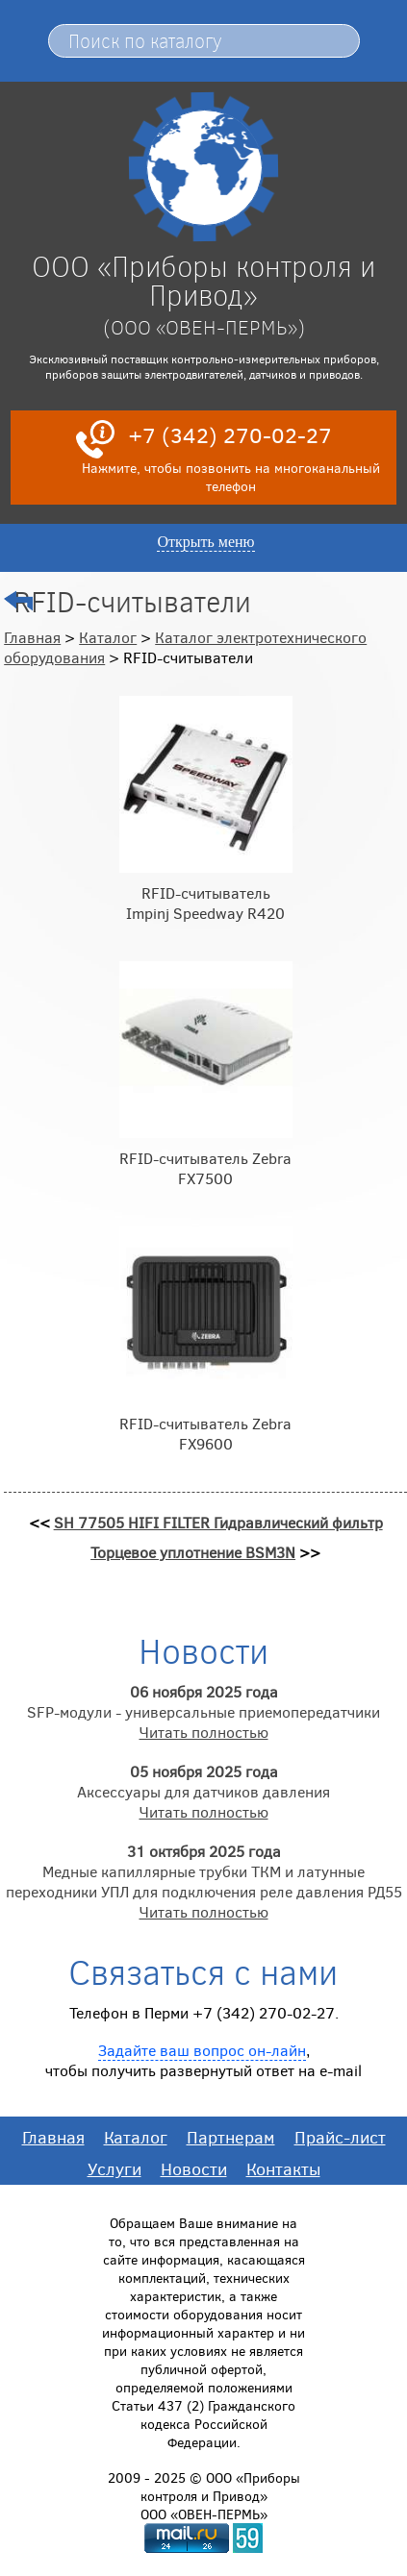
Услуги (114, 2168)
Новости (194, 2168)
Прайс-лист (340, 2136)
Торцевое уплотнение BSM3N (192, 1552)
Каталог (108, 637)
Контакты (283, 2168)
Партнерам (231, 2136)
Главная (32, 637)
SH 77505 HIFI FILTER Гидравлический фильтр (218, 1522)
